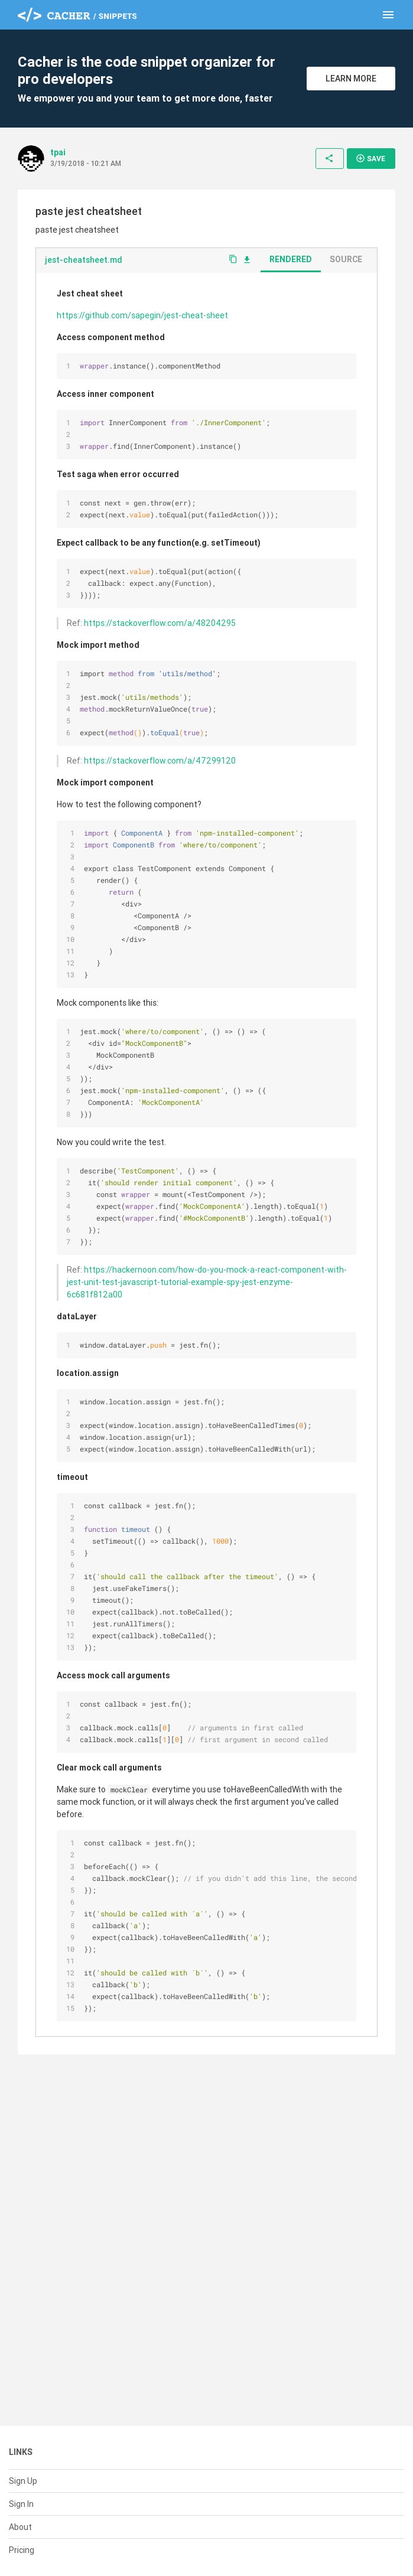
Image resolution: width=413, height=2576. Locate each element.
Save (370, 158)
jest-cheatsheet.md (83, 260)
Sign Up (23, 2481)
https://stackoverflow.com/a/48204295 (160, 623)
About (20, 2527)
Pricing (21, 2550)
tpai (58, 152)
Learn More (351, 78)
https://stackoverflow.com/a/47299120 (160, 760)
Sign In (21, 2504)
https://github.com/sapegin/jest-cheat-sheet (142, 315)
